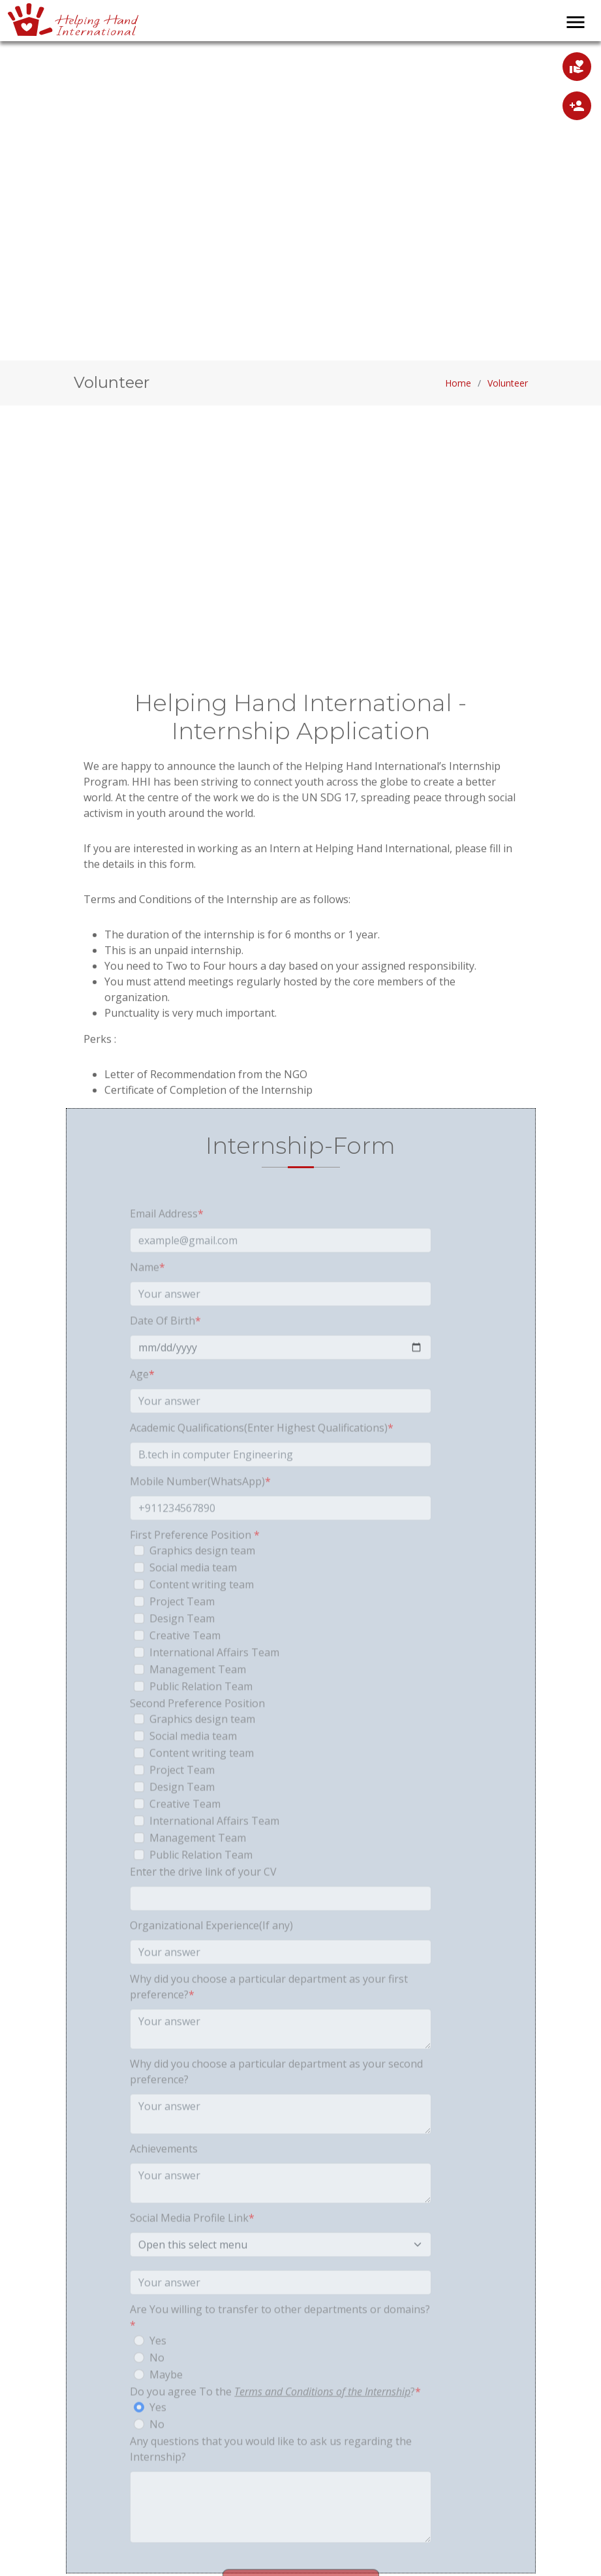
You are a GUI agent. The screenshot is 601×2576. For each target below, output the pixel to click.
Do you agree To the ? (275, 2421)
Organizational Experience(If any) (211, 1955)
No (156, 2387)
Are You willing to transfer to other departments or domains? (280, 2347)
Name (147, 1297)
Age (142, 1404)
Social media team (193, 1597)
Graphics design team (202, 1580)
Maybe (166, 2404)
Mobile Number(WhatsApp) (200, 1511)
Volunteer (507, 385)
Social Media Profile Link (192, 2247)
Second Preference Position (197, 1733)
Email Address (167, 1243)
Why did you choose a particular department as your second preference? (276, 2101)
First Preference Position (195, 1564)
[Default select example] (280, 2274)
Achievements (164, 2178)
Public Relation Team (201, 1716)
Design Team (182, 1648)
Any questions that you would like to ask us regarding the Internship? (271, 2479)
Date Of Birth (165, 1350)
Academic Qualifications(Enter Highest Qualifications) (261, 1457)
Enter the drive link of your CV (203, 1901)
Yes (157, 2370)
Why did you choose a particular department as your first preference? (269, 2016)
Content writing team (201, 1614)
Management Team (197, 1699)
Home (458, 385)
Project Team (182, 1631)
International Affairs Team (214, 1682)
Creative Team (185, 1665)
